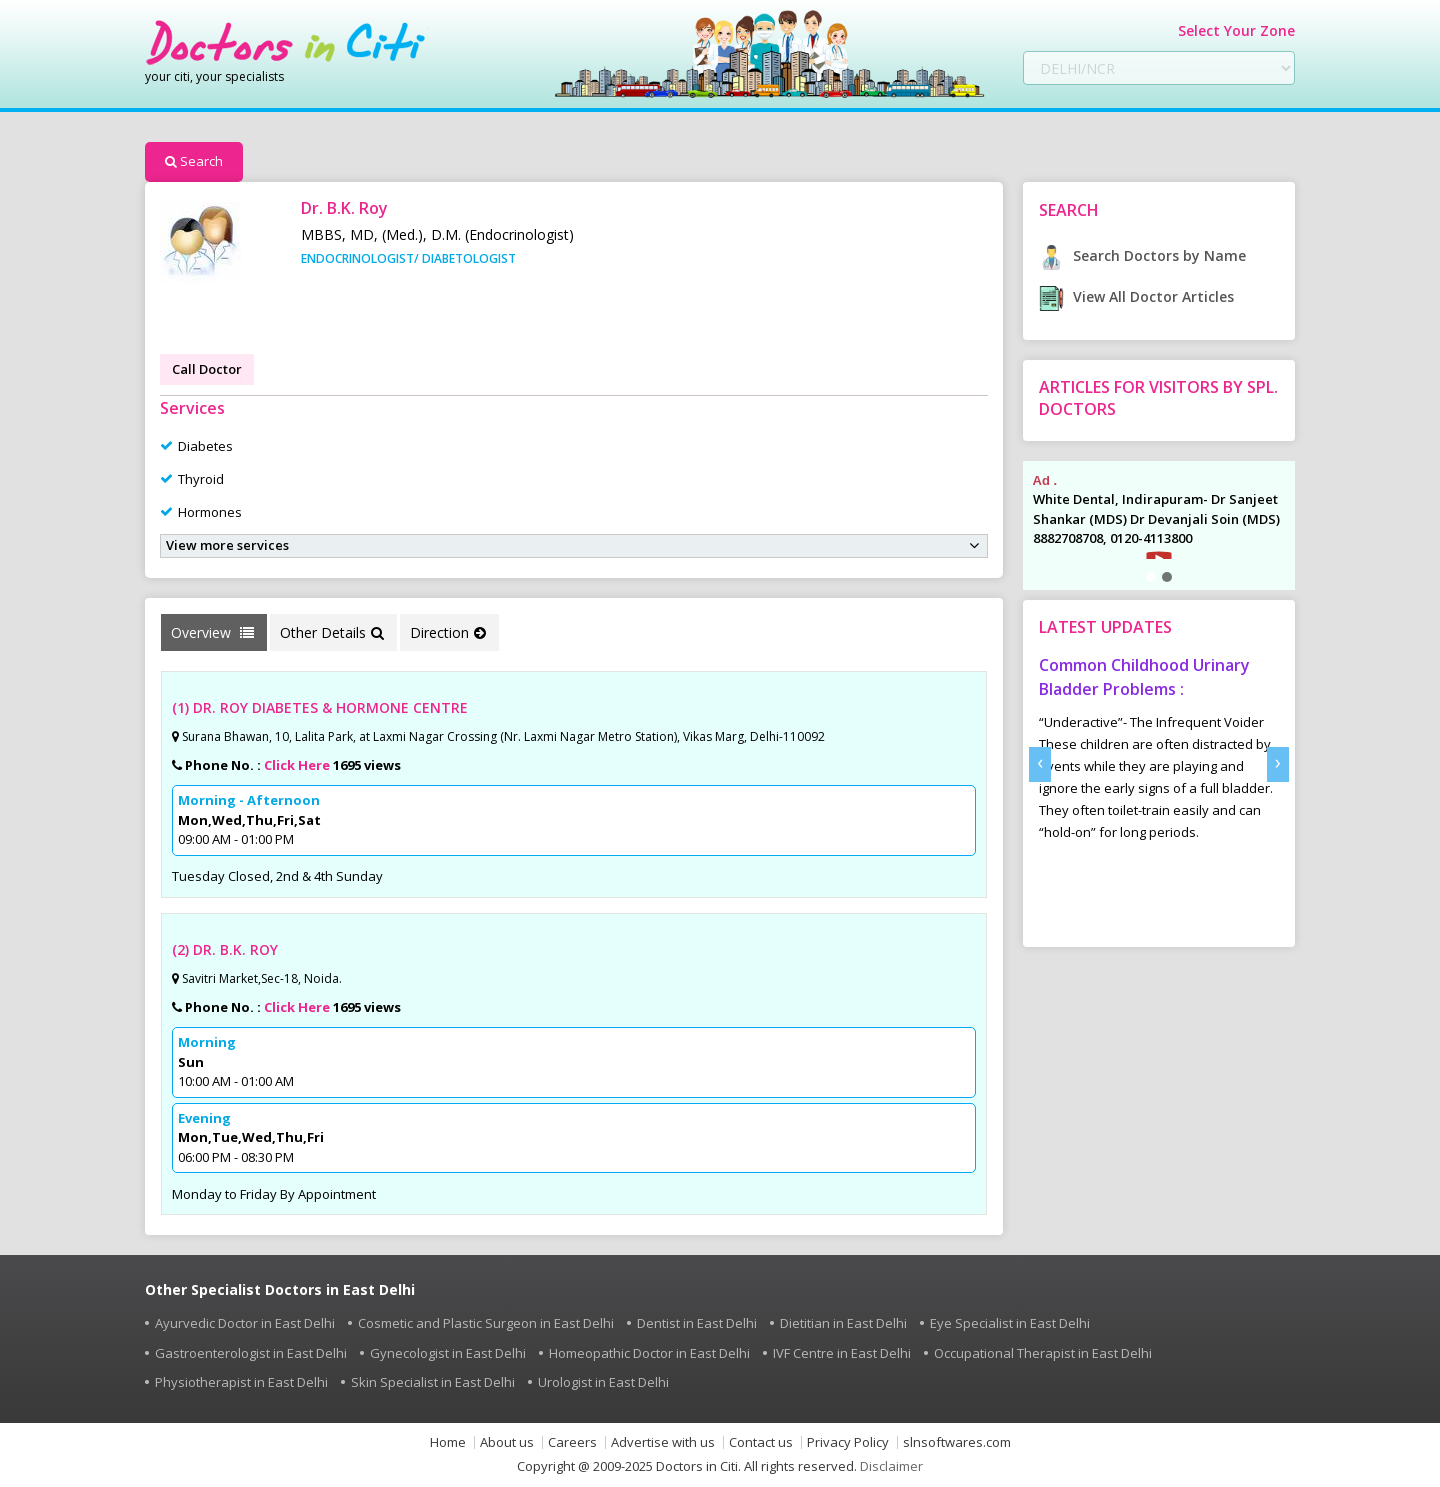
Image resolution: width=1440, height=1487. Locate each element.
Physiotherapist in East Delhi (241, 1382)
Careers (572, 1442)
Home (448, 1442)
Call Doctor (207, 369)
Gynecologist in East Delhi (448, 1353)
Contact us (761, 1442)
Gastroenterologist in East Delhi (251, 1353)
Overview (212, 632)
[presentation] (1040, 764)
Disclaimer (891, 1466)
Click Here (297, 765)
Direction (448, 632)
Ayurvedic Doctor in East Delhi (245, 1323)
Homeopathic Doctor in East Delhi (649, 1353)
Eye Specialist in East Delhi (1010, 1323)
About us (507, 1442)
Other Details (332, 632)
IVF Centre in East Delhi (842, 1353)
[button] (1151, 577)
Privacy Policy (848, 1442)
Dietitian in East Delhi (843, 1323)
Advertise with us (663, 1442)
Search (194, 161)
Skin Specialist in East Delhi (433, 1382)
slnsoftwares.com (957, 1442)
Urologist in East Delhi (603, 1382)
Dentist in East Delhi (697, 1323)
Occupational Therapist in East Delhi (1043, 1353)
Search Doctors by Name (1142, 255)
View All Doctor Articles (1136, 296)
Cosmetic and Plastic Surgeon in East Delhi (486, 1323)
